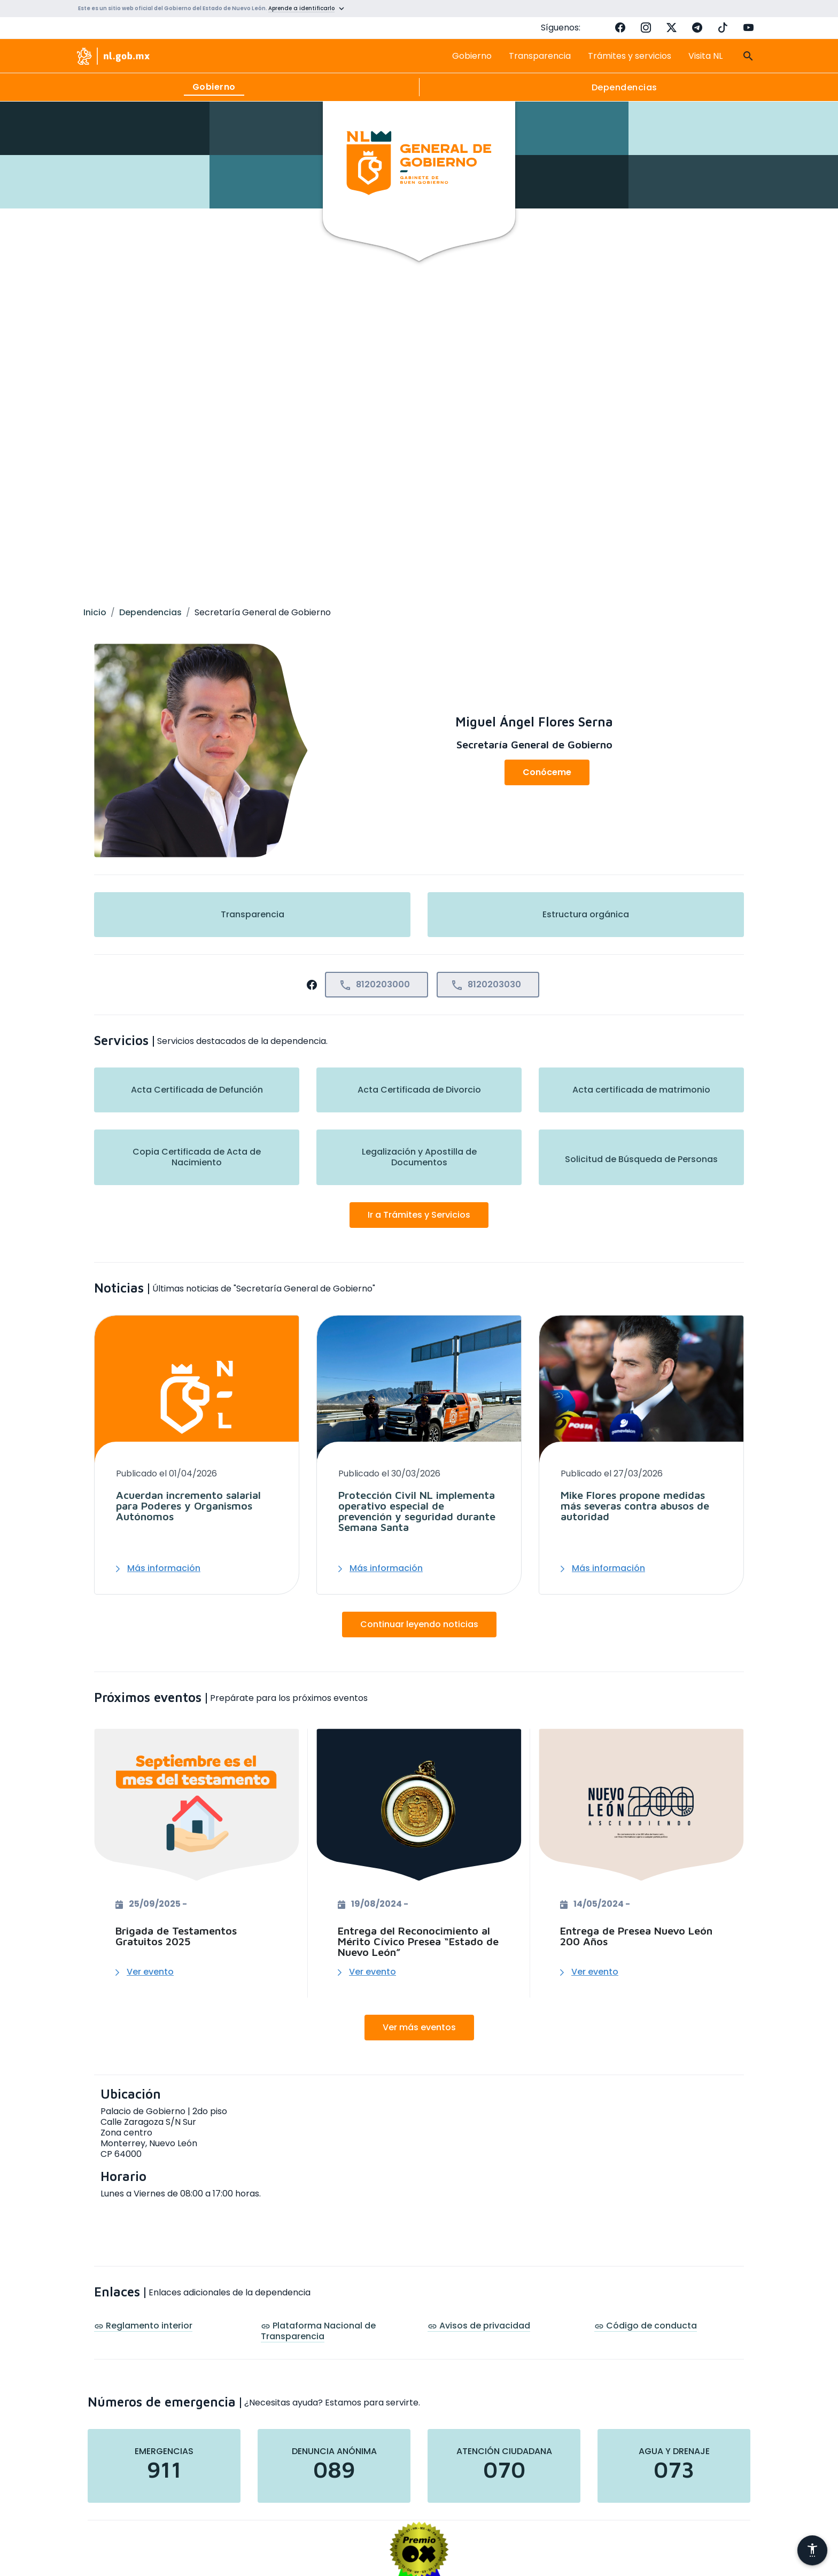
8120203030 (486, 985)
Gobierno (472, 56)
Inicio (94, 612)
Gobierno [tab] (214, 87)
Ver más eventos (419, 2027)
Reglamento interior (143, 2325)
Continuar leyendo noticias (419, 1624)
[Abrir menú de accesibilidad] (812, 2550)
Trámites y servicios (629, 56)
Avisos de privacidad (479, 2325)
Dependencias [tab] (624, 87)
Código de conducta (645, 2325)
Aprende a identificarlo (301, 8)
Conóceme (547, 772)
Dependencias (150, 612)
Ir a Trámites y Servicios (419, 1215)
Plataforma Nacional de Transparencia (318, 2330)
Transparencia (540, 56)
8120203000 (374, 985)
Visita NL (705, 56)
